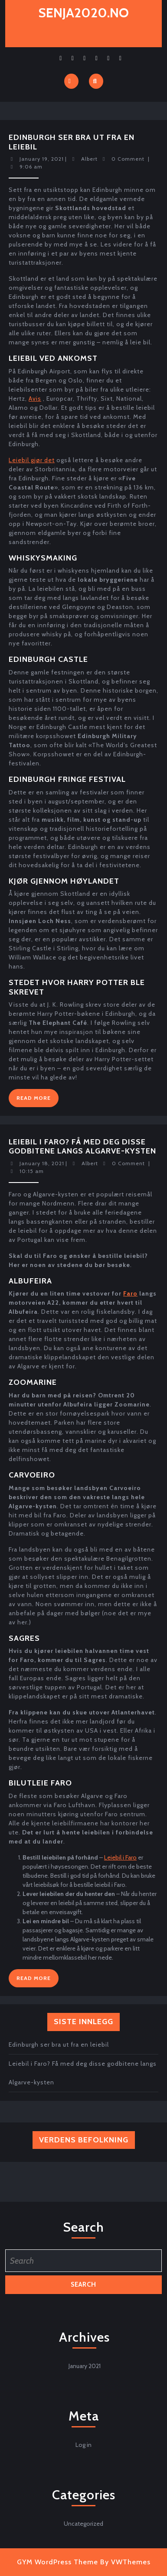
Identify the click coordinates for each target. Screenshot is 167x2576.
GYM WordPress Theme (57, 2562)
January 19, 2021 (42, 159)
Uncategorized (83, 2523)
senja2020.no (84, 13)
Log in (83, 2445)
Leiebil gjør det (32, 460)
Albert (89, 159)
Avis (35, 398)
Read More (37, 1100)
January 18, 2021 (42, 1163)
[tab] (71, 81)
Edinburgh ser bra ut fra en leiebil (71, 142)
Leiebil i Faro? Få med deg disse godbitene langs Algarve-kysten (82, 1146)
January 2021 (85, 2366)
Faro (130, 1293)
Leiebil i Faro (120, 1857)
